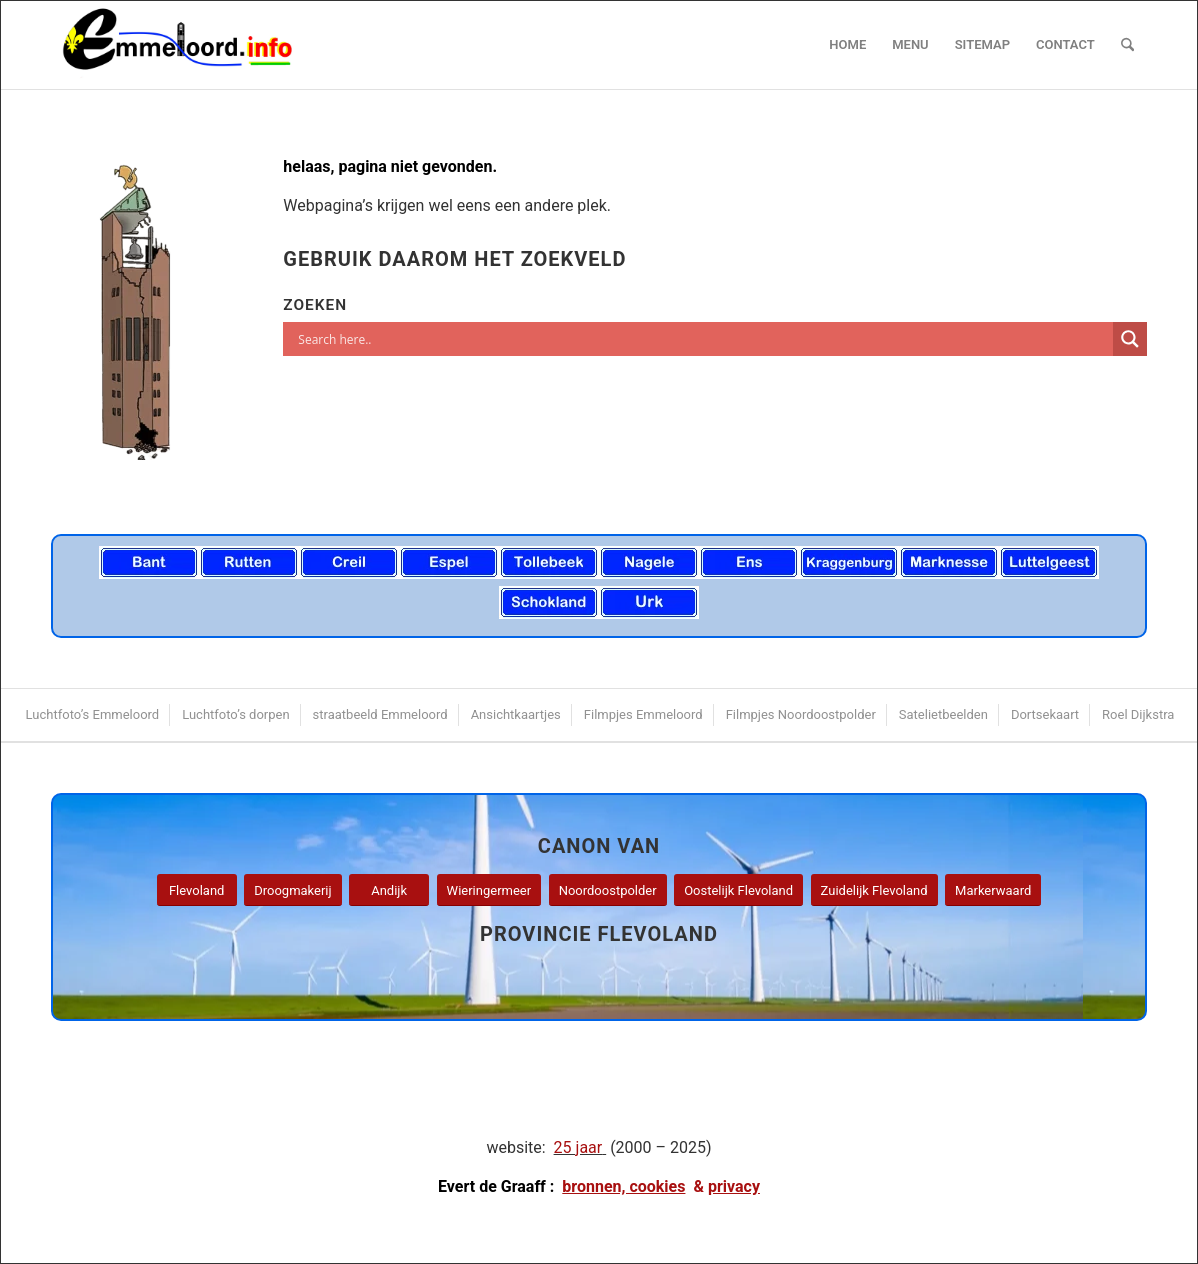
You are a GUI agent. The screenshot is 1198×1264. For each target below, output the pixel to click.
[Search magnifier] (1130, 339)
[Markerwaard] (993, 890)
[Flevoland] (197, 890)
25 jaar (578, 1147)
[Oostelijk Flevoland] (738, 890)
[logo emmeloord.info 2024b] (197, 45)
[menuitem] (847, 45)
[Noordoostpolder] (608, 890)
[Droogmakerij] (292, 890)
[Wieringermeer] (489, 890)
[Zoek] (1127, 45)
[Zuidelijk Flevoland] (874, 890)
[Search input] (703, 339)
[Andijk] (389, 890)
